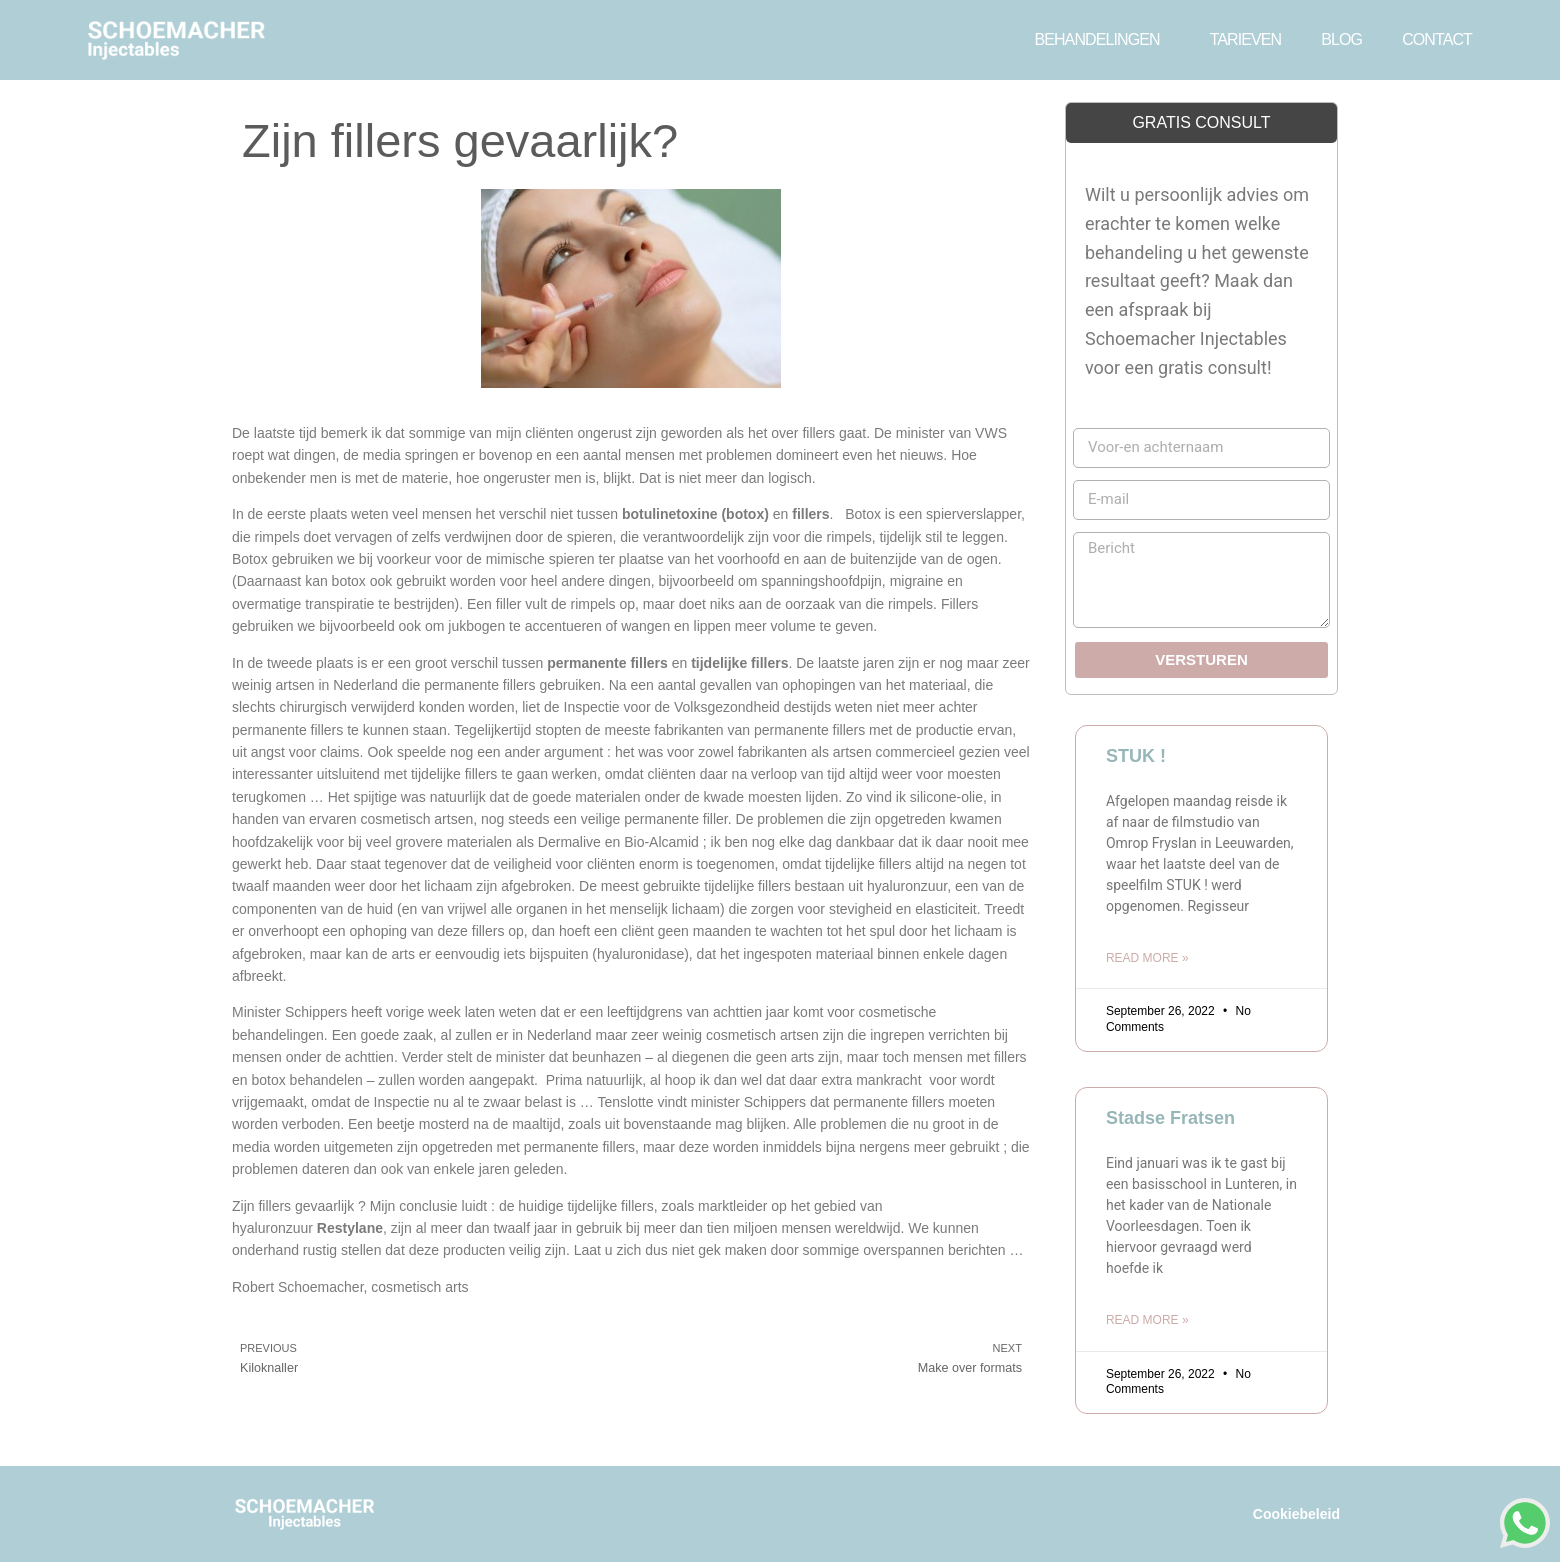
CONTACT (1437, 39)
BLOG (1341, 39)
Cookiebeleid (1296, 1514)
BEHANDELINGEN (1101, 40)
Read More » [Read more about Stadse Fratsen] (1147, 1320)
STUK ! (1136, 756)
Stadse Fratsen (1170, 1118)
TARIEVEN (1246, 39)
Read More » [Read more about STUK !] (1147, 958)
